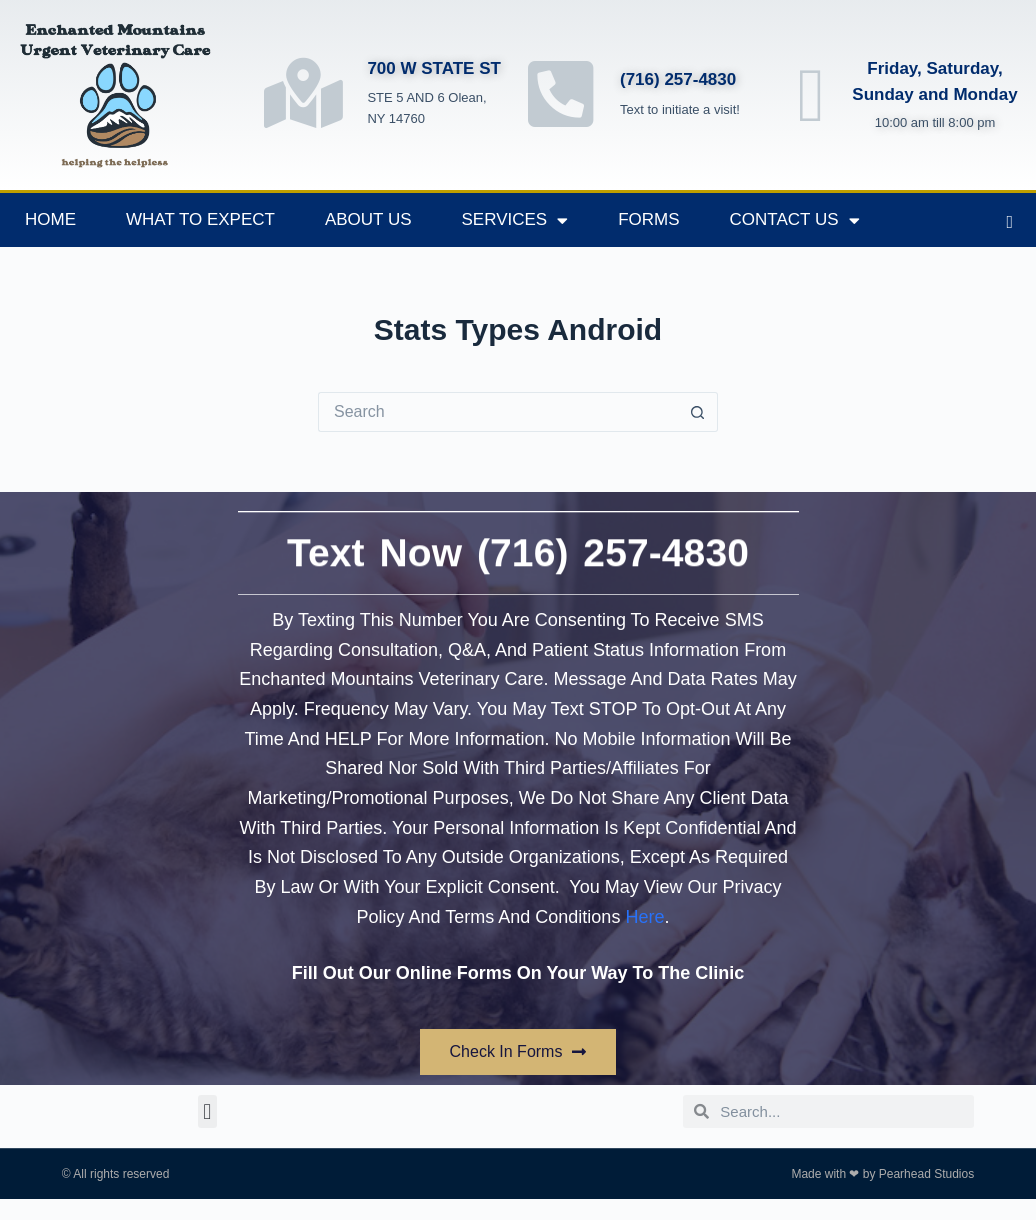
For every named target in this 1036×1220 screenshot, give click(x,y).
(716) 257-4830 (678, 79)
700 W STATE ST (434, 68)
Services (515, 220)
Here (644, 917)
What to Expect (200, 219)
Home (50, 219)
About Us (368, 219)
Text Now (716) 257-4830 (518, 537)
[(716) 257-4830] (561, 93)
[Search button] (698, 412)
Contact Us (795, 220)
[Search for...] (498, 412)
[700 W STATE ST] (303, 93)
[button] (207, 1111)
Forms (648, 219)
